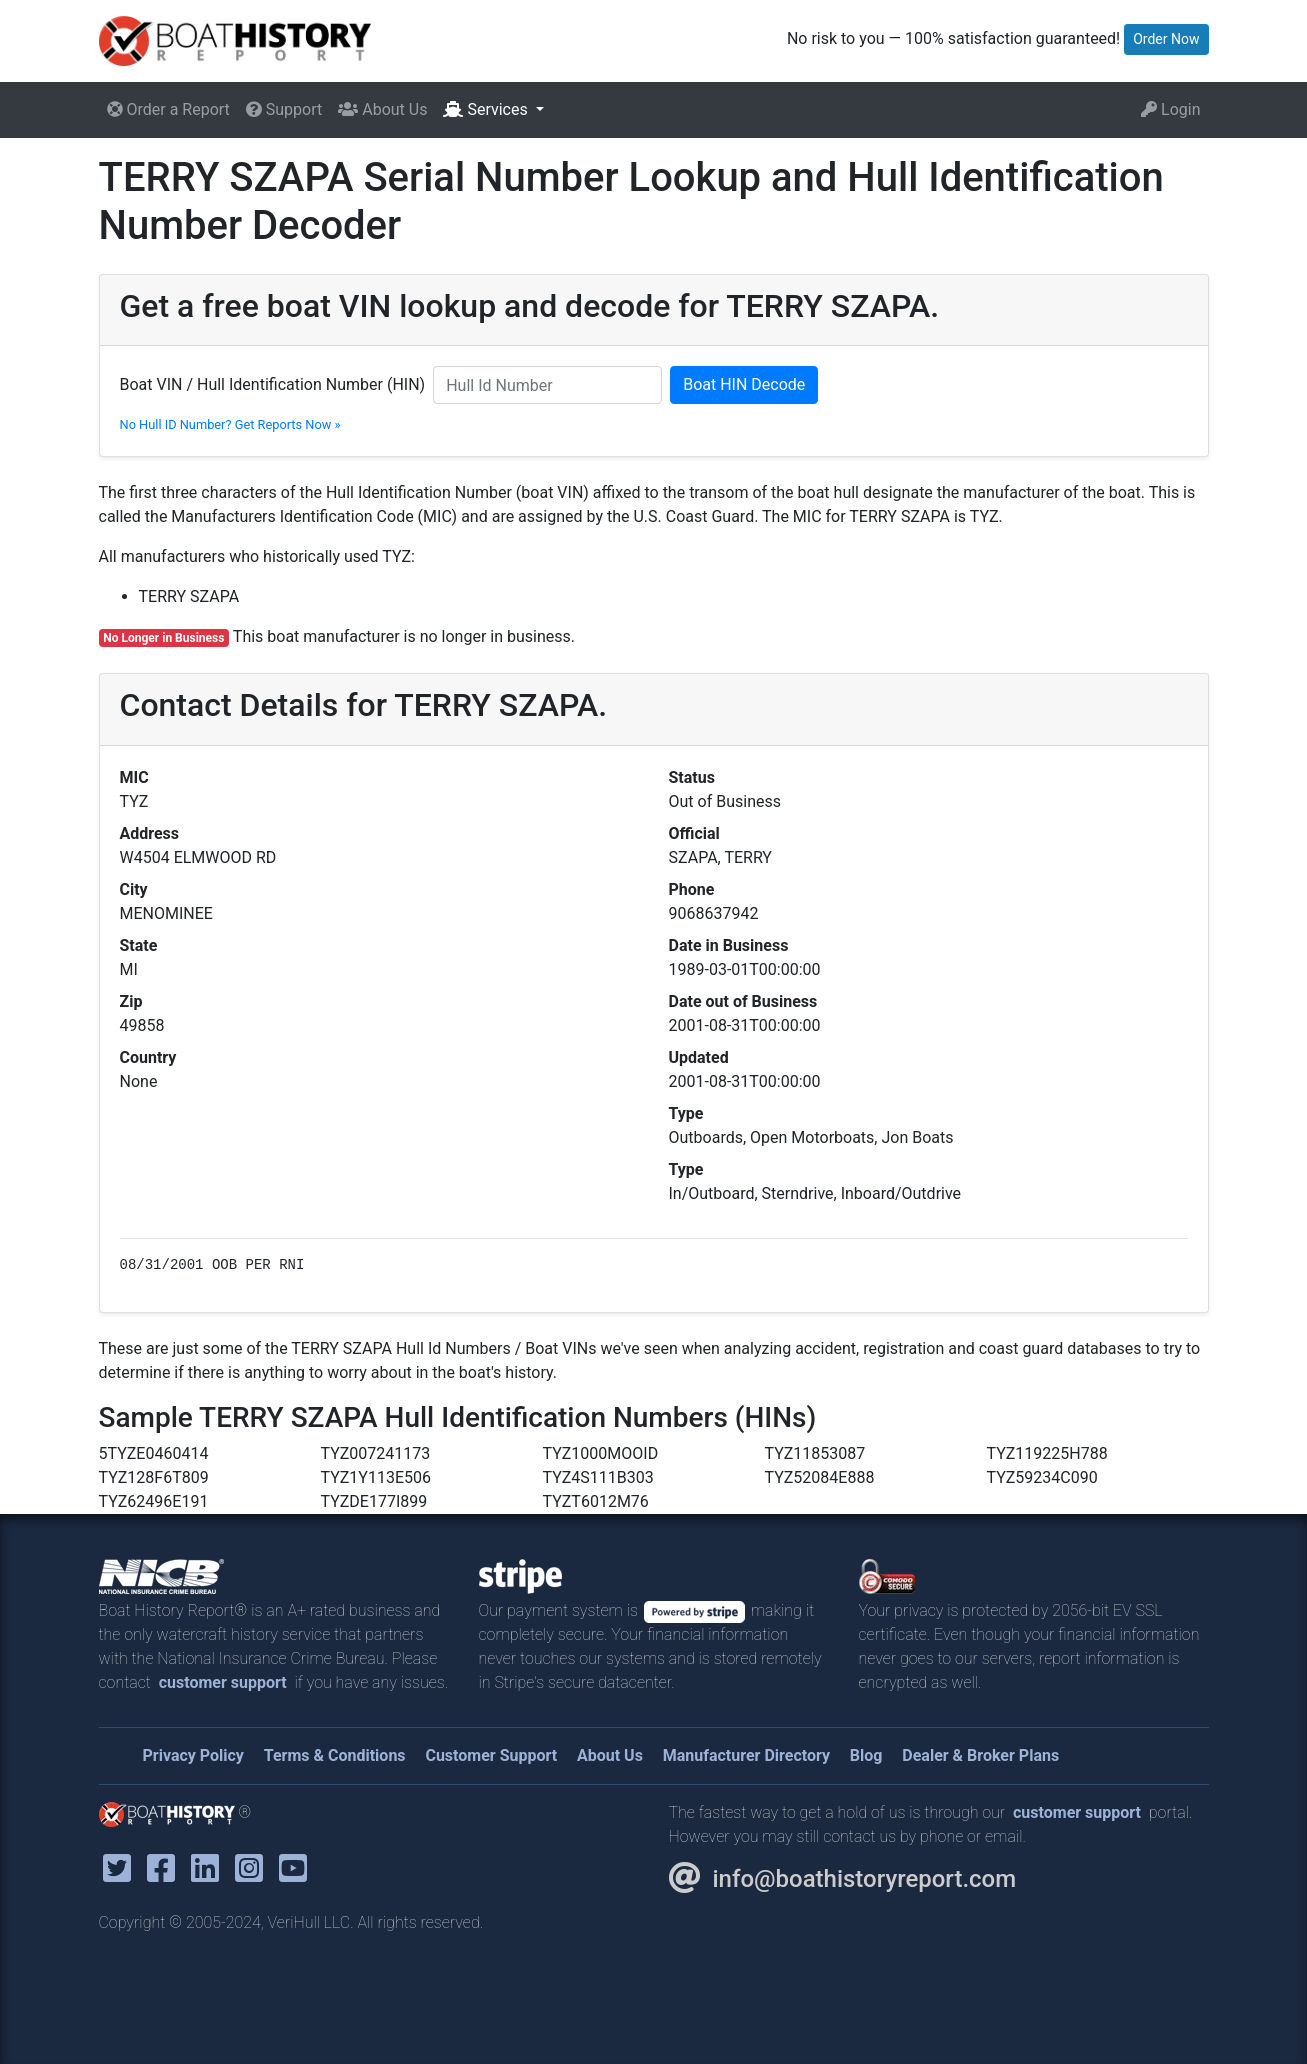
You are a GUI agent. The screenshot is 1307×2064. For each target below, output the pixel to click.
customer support (223, 1682)
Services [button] (487, 109)
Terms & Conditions (335, 1755)
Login (1170, 109)
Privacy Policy (193, 1755)
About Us (382, 109)
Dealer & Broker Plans (980, 1755)
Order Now (1166, 39)
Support (284, 109)
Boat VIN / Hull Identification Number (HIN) (273, 384)
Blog (866, 1755)
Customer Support (491, 1755)
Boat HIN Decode (744, 384)
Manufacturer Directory (746, 1755)
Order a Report (168, 109)
